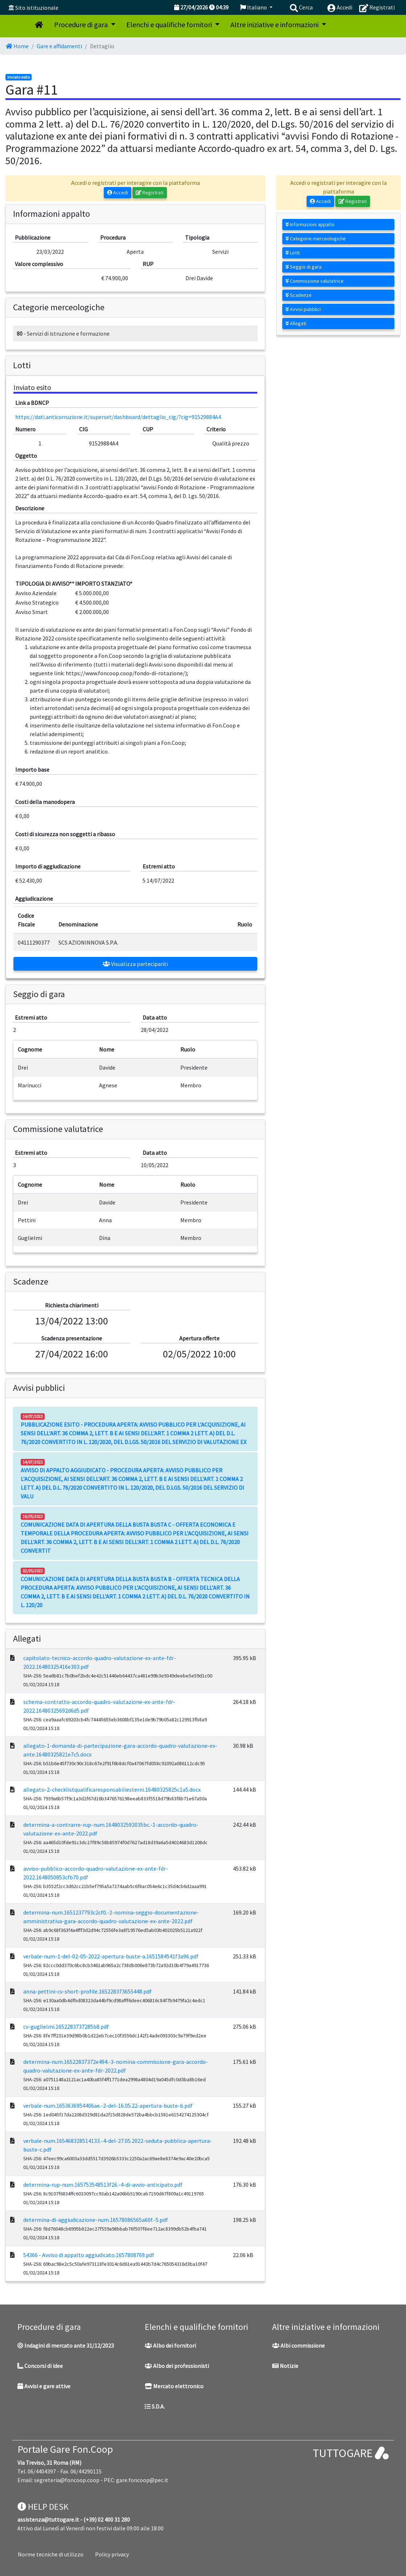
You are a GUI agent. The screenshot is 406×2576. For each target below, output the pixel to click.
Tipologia (197, 237)
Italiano (254, 7)
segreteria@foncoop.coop (66, 2480)
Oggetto (26, 455)
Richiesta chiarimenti (71, 1305)
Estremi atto (159, 866)
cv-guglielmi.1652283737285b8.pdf (66, 2026)
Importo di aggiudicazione (48, 866)
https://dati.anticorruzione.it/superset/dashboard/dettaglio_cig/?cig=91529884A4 (118, 416)
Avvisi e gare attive (43, 2386)
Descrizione (29, 508)
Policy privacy (112, 2554)
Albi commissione (298, 2345)
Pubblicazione (32, 237)
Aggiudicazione (34, 898)
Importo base (32, 769)
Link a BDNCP (32, 402)
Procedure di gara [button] (81, 24)
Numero (25, 429)
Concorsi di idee (40, 2365)
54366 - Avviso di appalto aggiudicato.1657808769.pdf (88, 2254)
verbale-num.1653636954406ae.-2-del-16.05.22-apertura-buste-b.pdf (108, 2105)
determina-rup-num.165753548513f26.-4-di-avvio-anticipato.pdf (103, 2184)
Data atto (155, 1017)
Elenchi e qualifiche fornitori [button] (169, 24)
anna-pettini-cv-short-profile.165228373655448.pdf (87, 1991)
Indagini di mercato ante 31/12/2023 (65, 2345)
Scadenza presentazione (71, 1338)
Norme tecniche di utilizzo (50, 2554)
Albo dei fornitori (170, 2345)
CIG (83, 429)
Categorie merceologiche (316, 238)
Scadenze (299, 295)
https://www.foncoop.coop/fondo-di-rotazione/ (125, 673)
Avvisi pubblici (303, 309)
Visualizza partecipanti (135, 963)
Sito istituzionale (36, 7)
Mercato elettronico (174, 2386)
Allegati (296, 323)
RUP (148, 263)
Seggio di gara (303, 267)
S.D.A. (155, 2406)
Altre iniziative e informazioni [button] (275, 24)
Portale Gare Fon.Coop (65, 2449)
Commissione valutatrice (315, 281)
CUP (148, 429)
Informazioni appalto (310, 224)
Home (17, 46)
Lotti (293, 252)
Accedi (117, 192)
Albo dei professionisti (177, 2365)
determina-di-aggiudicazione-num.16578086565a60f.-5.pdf (95, 2219)
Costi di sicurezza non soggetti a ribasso (65, 834)
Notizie (285, 2365)
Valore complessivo (39, 263)
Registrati (150, 192)
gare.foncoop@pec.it (142, 2480)
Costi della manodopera (45, 801)
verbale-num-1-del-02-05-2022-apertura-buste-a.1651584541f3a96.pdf (110, 1956)
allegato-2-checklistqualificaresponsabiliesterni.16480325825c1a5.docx (112, 1789)
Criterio (216, 429)
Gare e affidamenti (59, 46)
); (186, 673)
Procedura (113, 237)
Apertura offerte (199, 1338)
